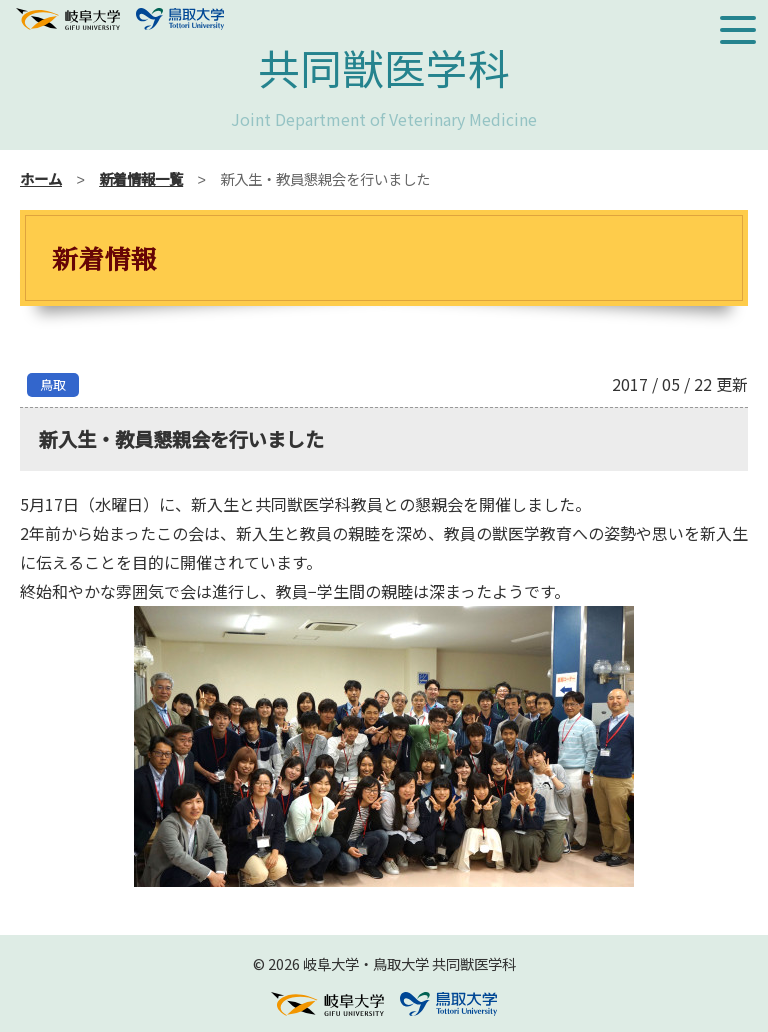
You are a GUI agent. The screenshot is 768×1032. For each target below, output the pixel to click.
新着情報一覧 (141, 178)
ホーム (41, 178)
